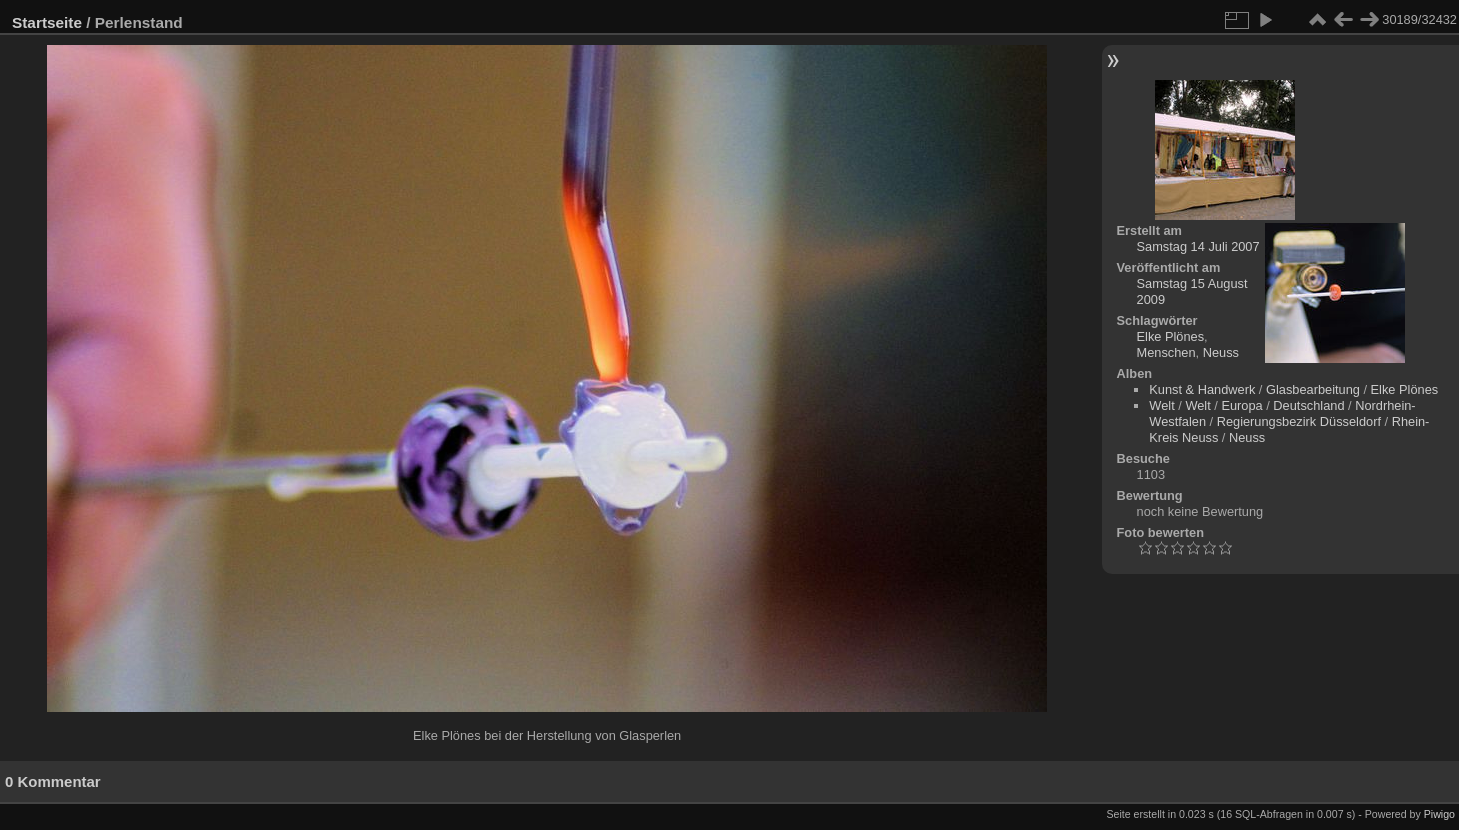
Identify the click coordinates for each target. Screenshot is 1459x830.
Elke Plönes (1171, 336)
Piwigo (1439, 814)
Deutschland (1308, 405)
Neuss (1221, 352)
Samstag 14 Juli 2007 (1198, 246)
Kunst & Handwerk (1202, 389)
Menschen (1166, 352)
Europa (1241, 405)
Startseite (47, 22)
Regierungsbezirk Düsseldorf (1299, 421)
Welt (1161, 405)
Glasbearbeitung (1313, 389)
